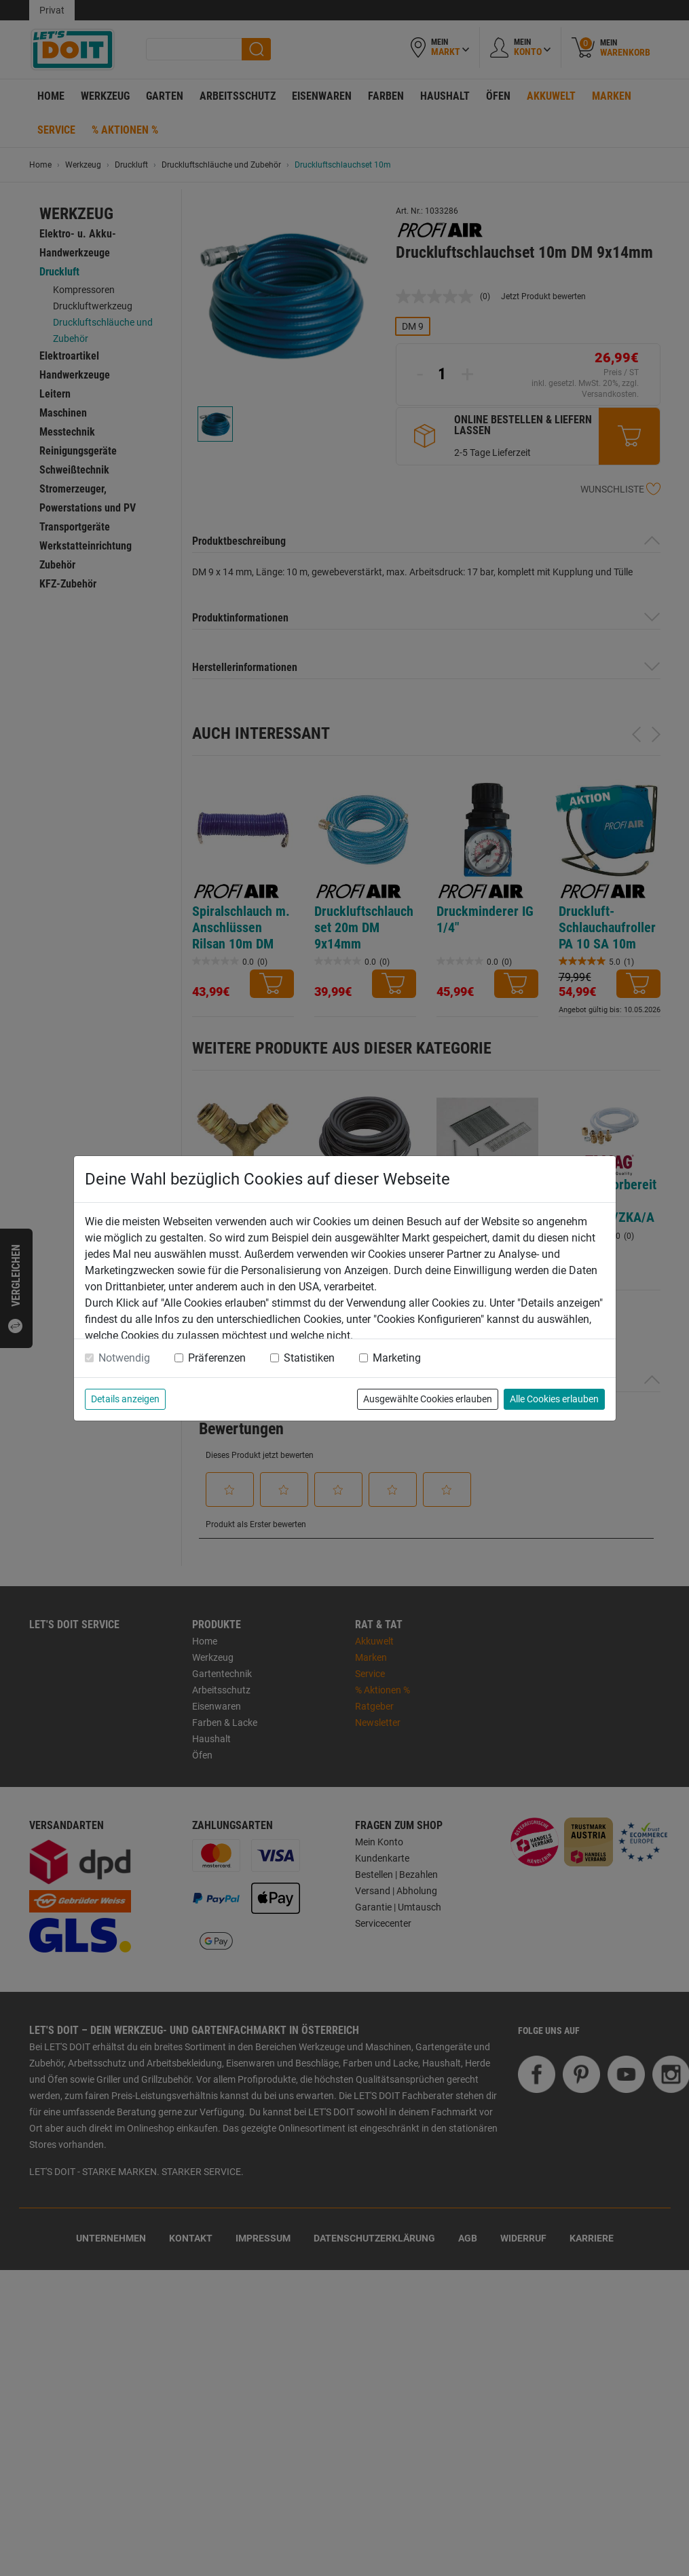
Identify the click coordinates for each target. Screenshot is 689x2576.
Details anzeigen (125, 1398)
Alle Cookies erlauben (554, 1398)
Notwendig (124, 1357)
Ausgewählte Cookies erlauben (427, 1398)
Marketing (397, 1357)
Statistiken (309, 1357)
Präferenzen (217, 1357)
